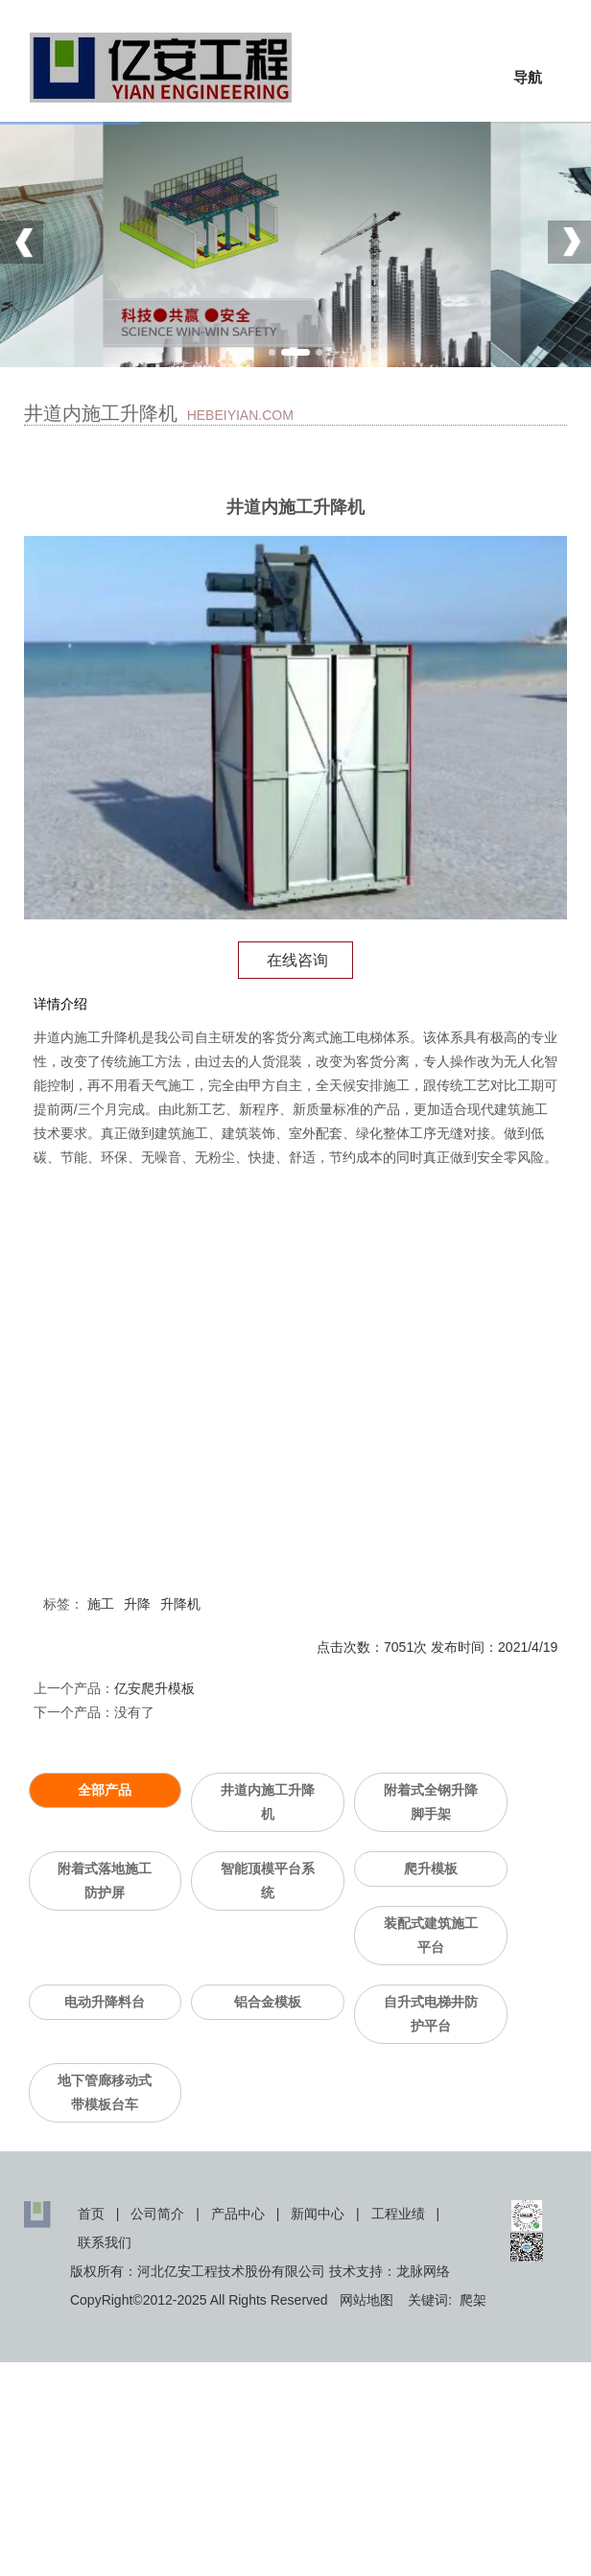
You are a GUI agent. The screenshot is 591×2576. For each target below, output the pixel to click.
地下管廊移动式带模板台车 (105, 2092)
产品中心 (238, 2213)
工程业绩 (398, 2213)
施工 (100, 1604)
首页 (91, 2213)
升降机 (180, 1604)
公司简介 (157, 2213)
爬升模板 (431, 1868)
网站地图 (366, 2300)
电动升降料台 (104, 2001)
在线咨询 (295, 960)
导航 (527, 77)
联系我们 (104, 2242)
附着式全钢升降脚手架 (431, 1802)
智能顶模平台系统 (268, 1880)
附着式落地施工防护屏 (105, 1880)
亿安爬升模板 (154, 1688)
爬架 (473, 2300)
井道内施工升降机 (268, 1802)
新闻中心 (317, 2213)
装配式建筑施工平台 (431, 1935)
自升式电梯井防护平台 (431, 2013)
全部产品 (104, 1790)
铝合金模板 (267, 2001)
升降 (137, 1604)
